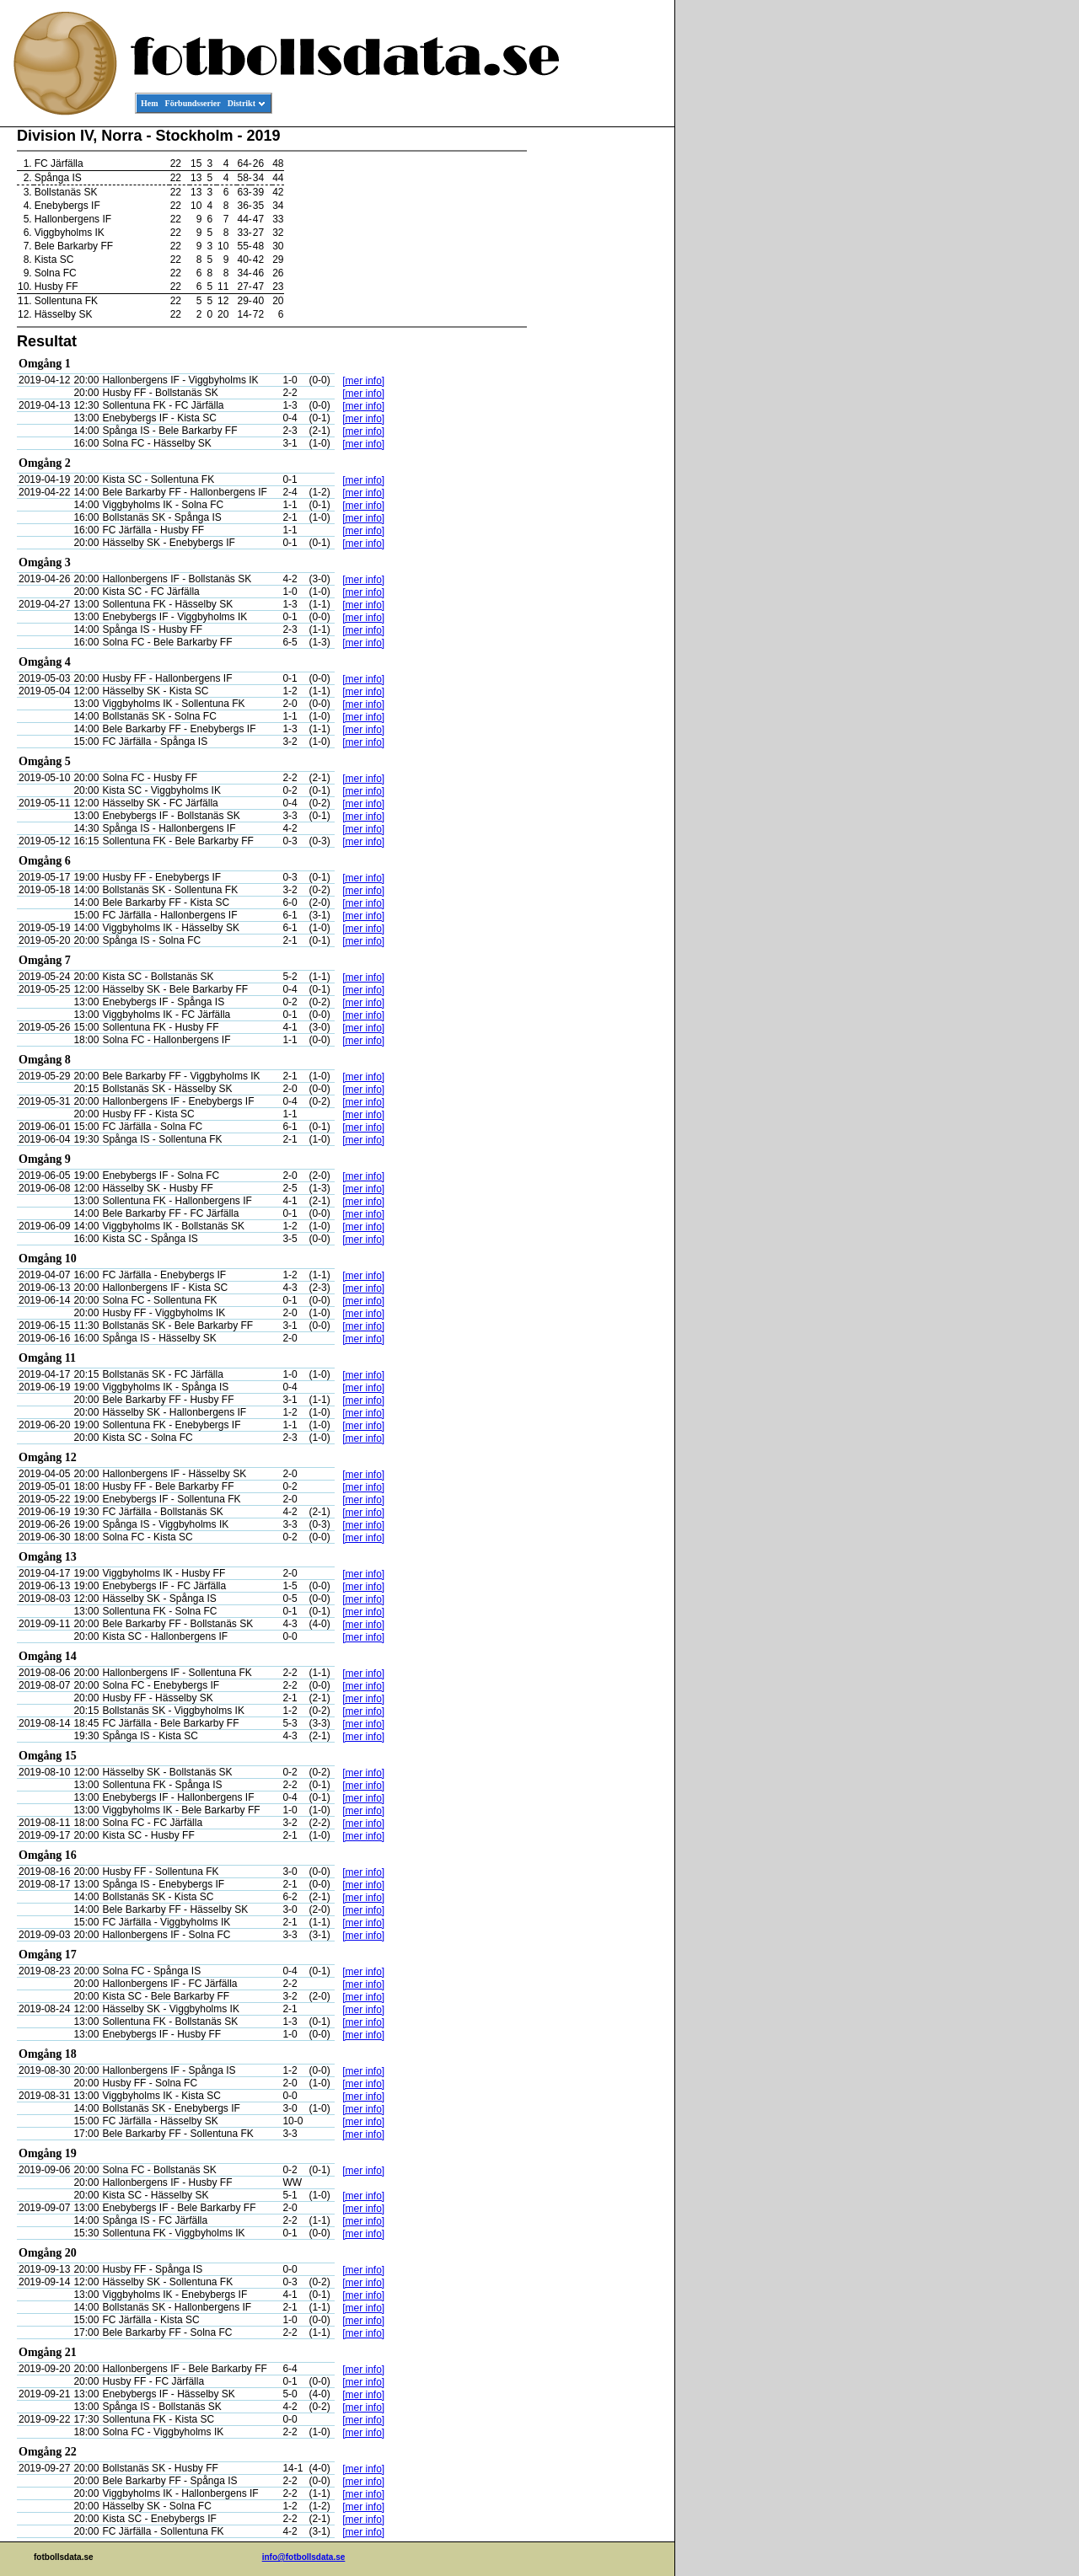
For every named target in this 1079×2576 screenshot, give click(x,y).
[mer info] (363, 381)
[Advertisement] (598, 384)
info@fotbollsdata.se (304, 2557)
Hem (149, 103)
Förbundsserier (193, 103)
